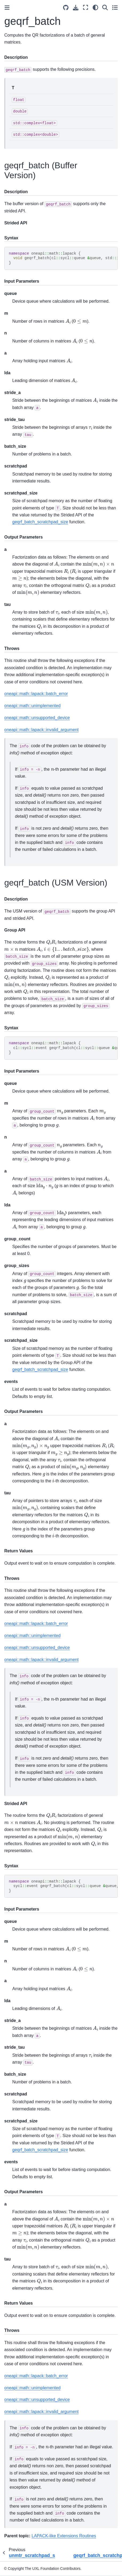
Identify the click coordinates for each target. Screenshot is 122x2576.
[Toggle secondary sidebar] (115, 7)
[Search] (105, 7)
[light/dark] (95, 7)
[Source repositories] (66, 7)
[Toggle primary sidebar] (7, 7)
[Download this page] (76, 7)
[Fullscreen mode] (85, 7)
